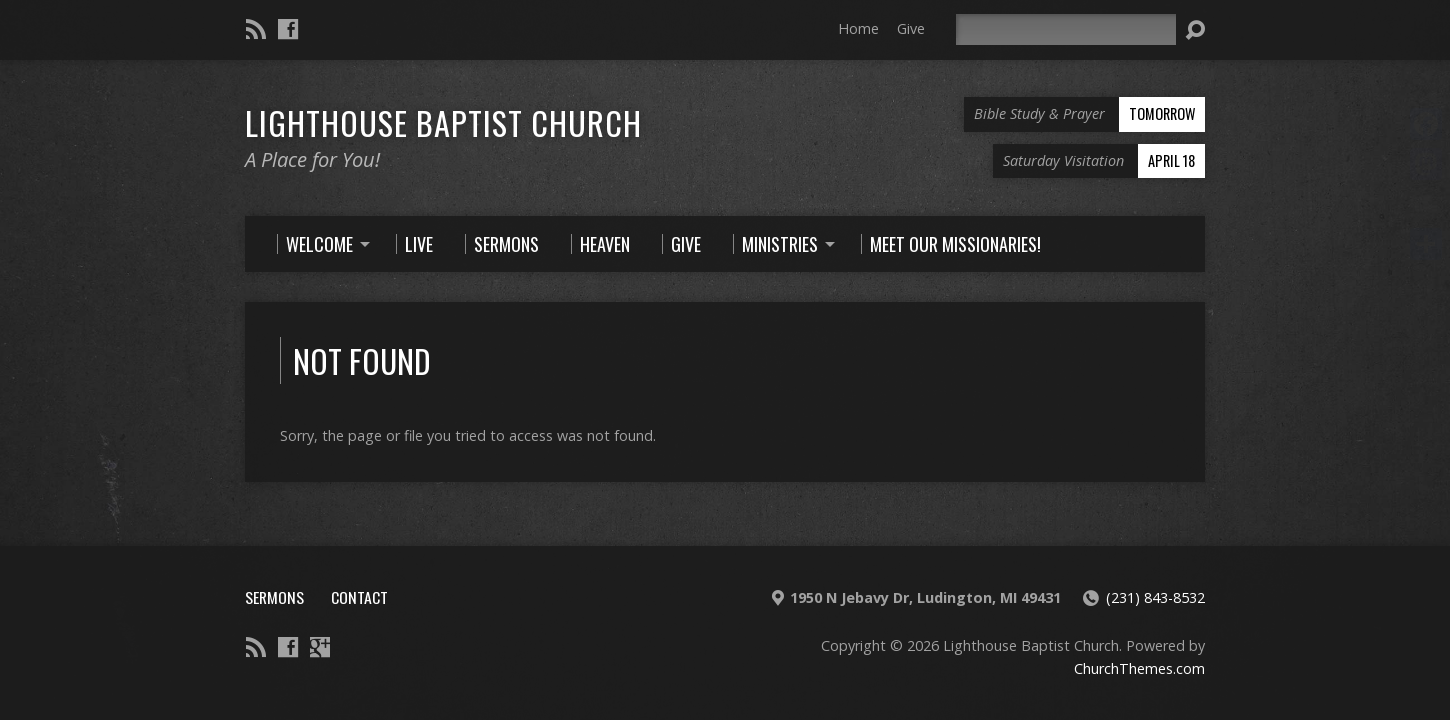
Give (911, 28)
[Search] (1066, 29)
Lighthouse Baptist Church (443, 122)
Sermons (274, 597)
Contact (359, 597)
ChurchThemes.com (1139, 668)
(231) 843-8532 (1155, 597)
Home (858, 28)
